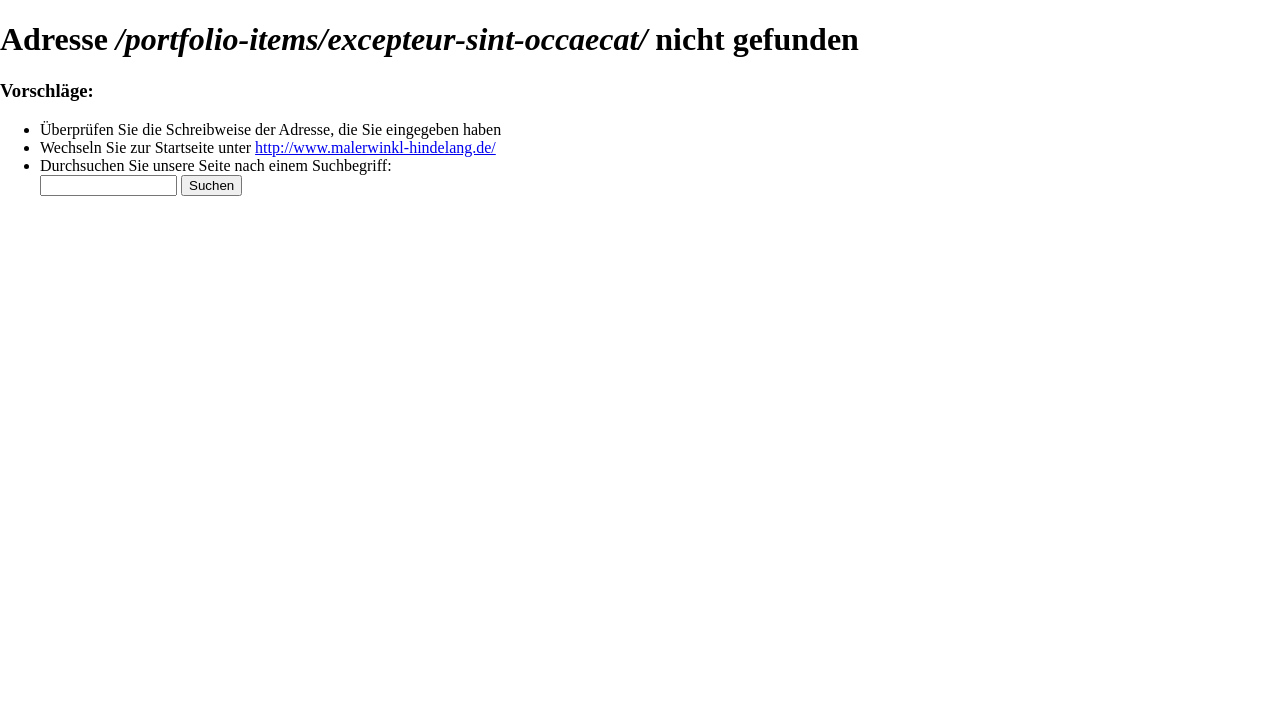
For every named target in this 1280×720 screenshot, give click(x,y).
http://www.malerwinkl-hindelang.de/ (375, 147)
